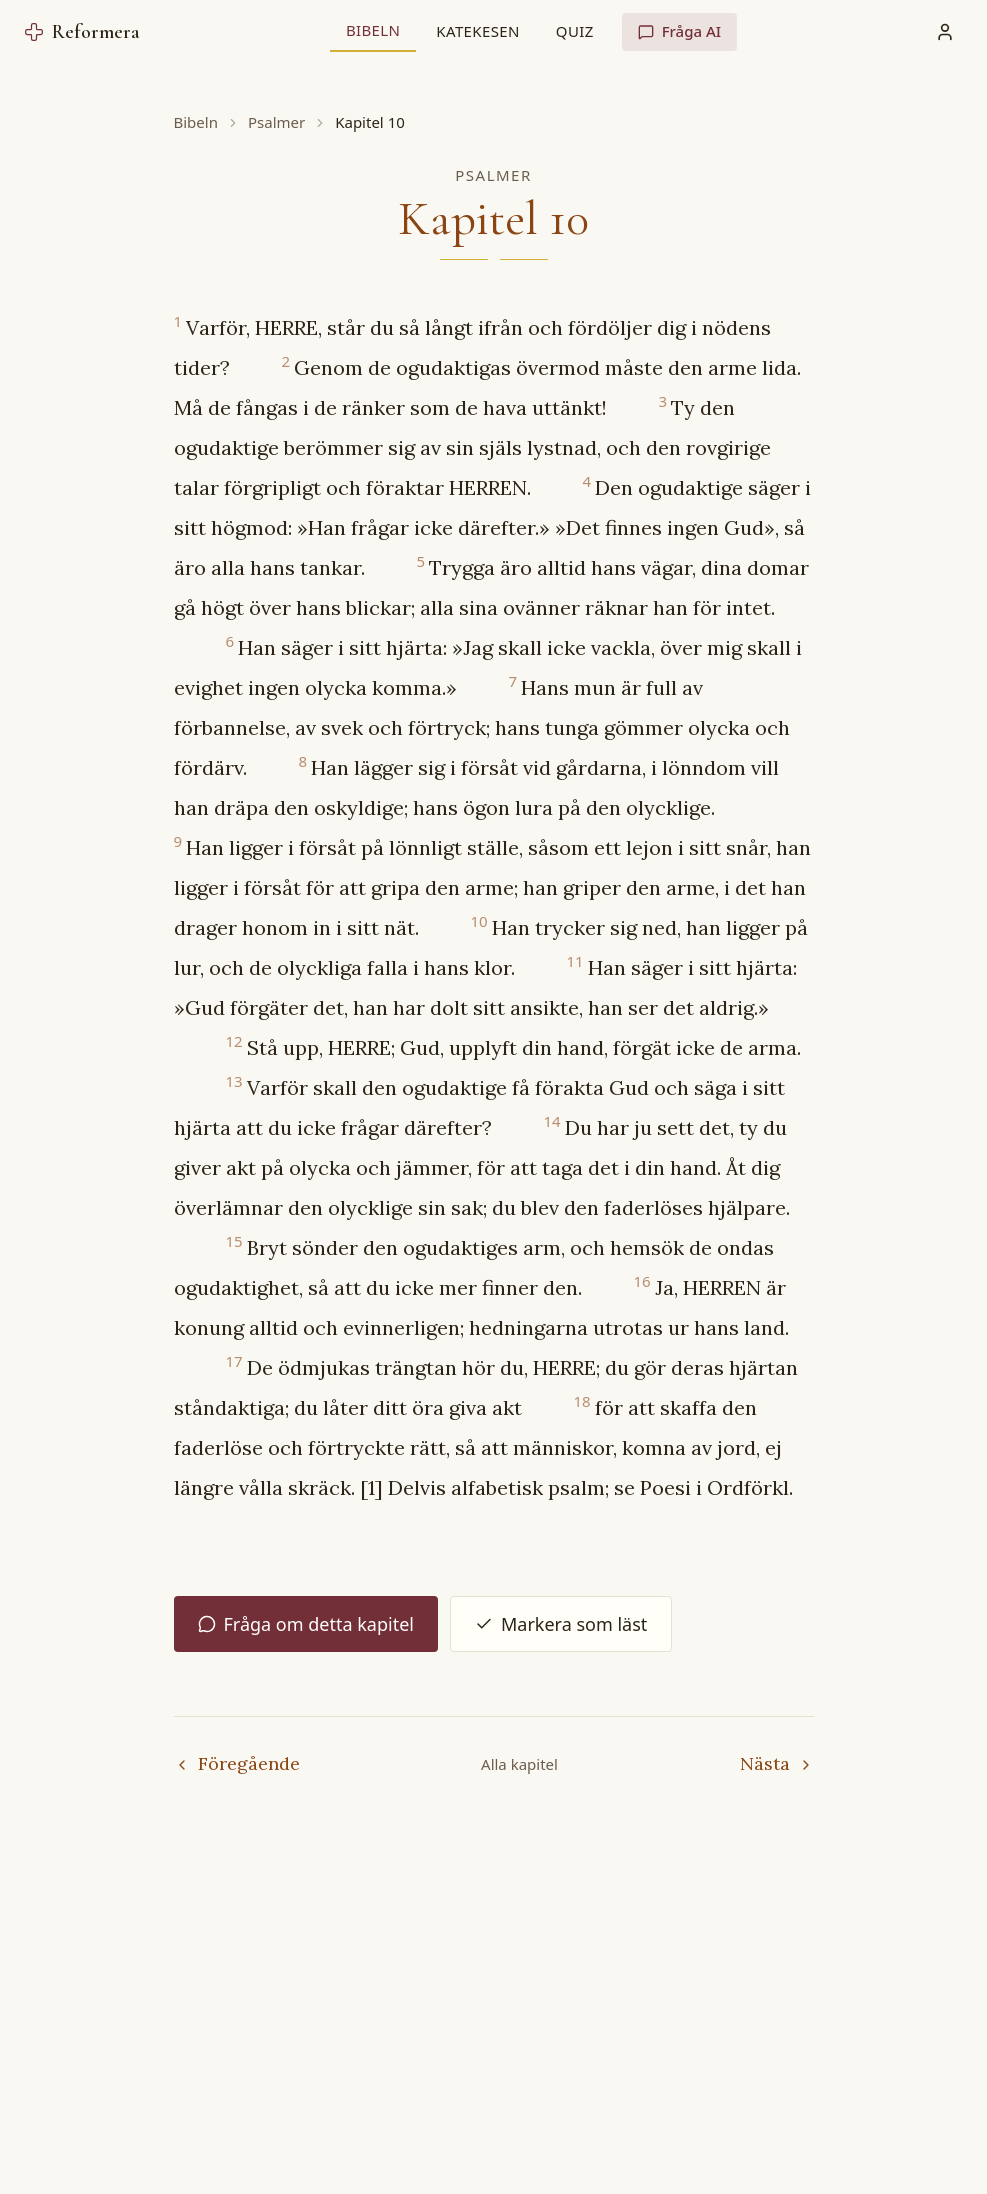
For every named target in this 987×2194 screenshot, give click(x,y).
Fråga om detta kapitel (306, 1624)
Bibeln (373, 30)
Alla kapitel (519, 1764)
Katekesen (477, 31)
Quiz (575, 31)
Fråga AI (679, 31)
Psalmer (276, 122)
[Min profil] (945, 32)
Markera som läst (561, 1624)
